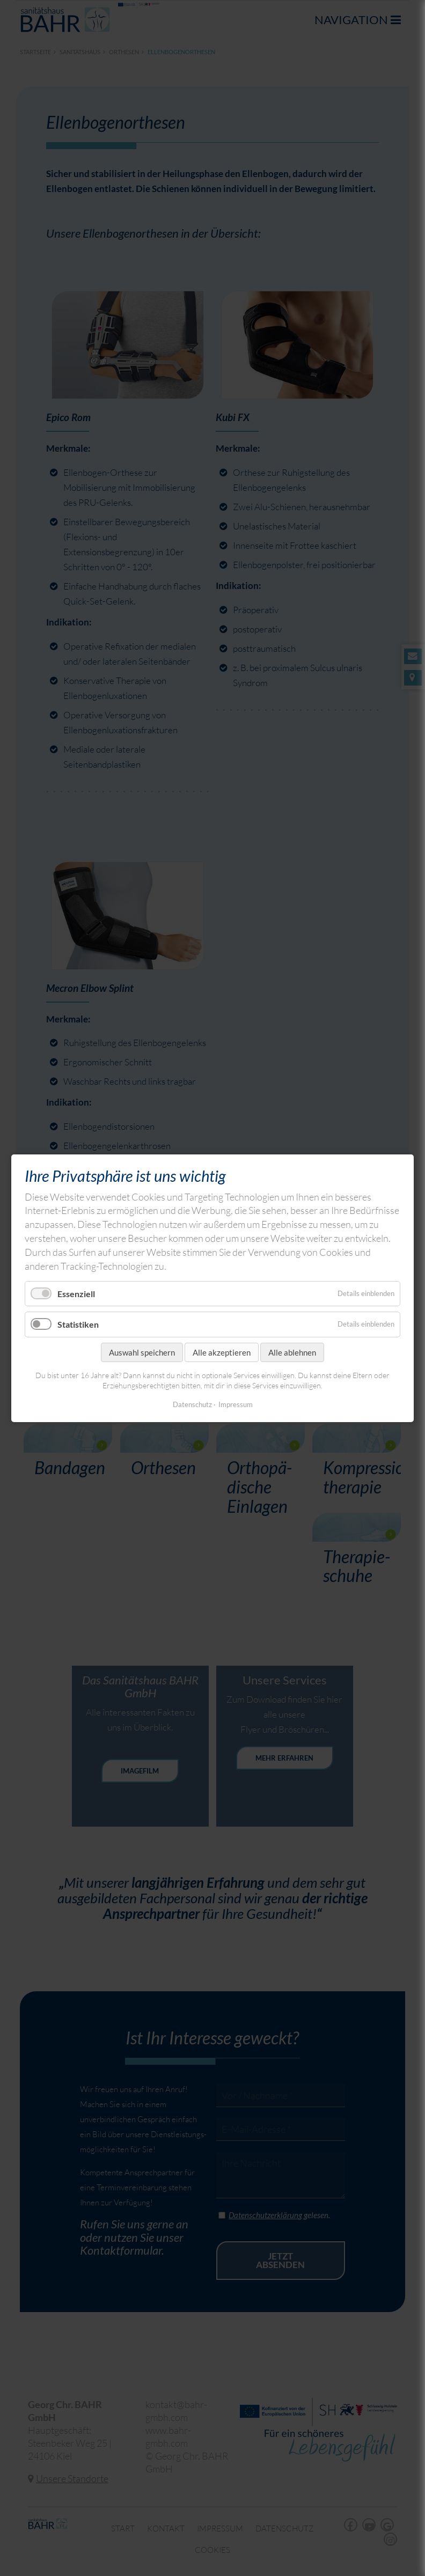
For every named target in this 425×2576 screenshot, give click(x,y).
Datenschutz (192, 1404)
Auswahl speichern (142, 1352)
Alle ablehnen (292, 1352)
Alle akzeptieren (222, 1352)
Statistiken (78, 1324)
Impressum (235, 1404)
